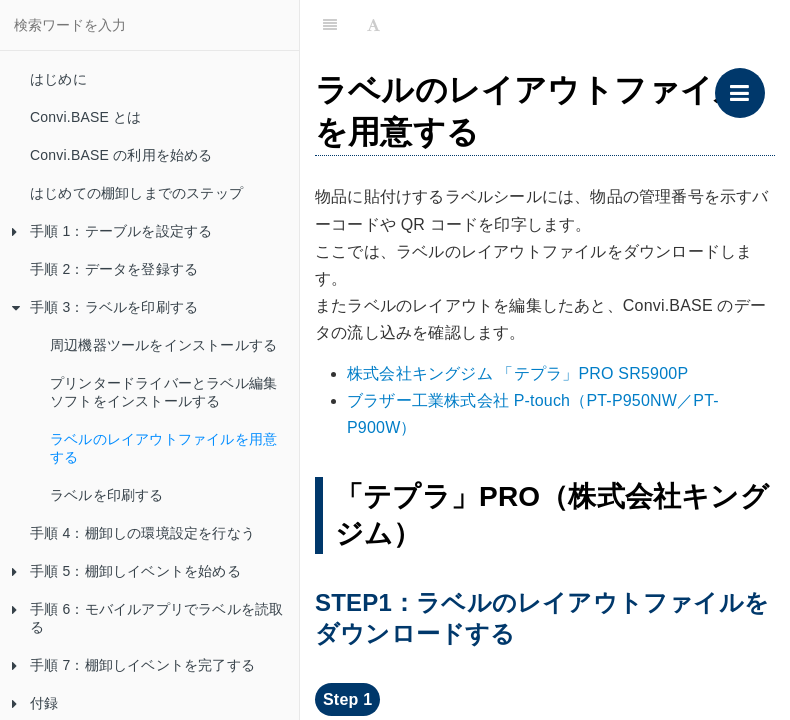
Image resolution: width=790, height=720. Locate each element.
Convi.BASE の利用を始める (121, 155)
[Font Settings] (373, 25)
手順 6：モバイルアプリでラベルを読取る (147, 618)
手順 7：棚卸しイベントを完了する (133, 665)
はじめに (58, 79)
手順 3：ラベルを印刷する (105, 307)
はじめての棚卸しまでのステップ (136, 193)
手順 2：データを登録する (114, 269)
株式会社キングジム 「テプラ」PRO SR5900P (517, 373)
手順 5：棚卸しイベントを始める (126, 571)
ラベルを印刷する (107, 495)
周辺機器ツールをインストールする (163, 345)
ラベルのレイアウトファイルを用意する (163, 448)
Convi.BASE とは (86, 117)
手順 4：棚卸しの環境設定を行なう (142, 533)
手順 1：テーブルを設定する (112, 231)
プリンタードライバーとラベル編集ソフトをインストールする (163, 392)
